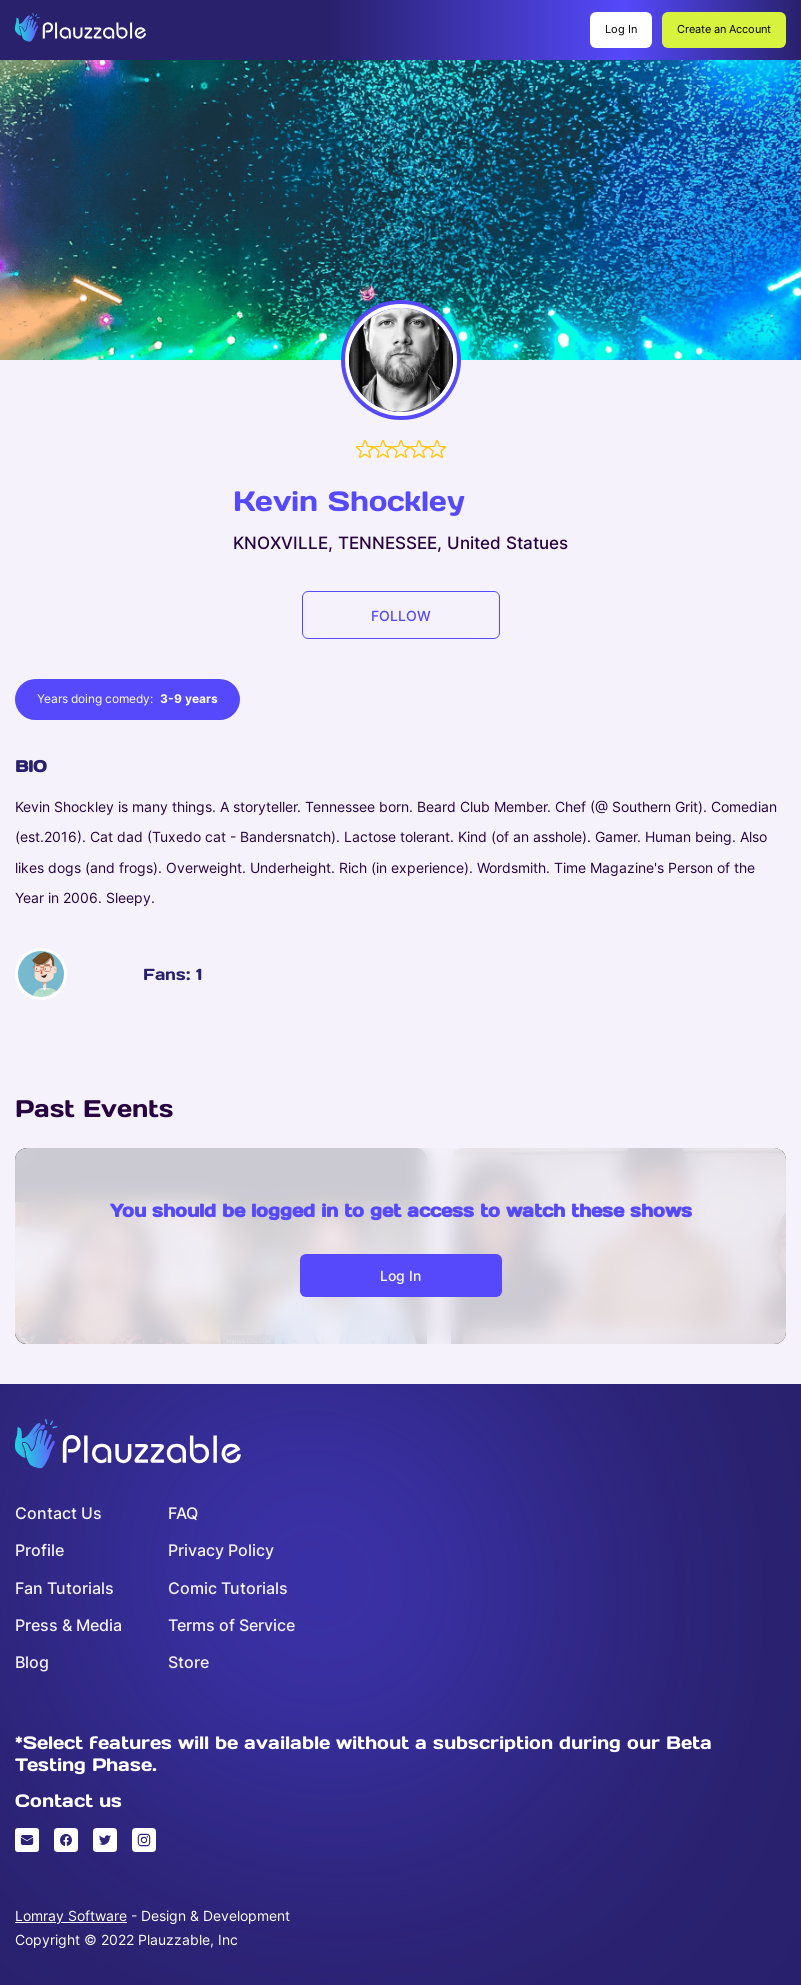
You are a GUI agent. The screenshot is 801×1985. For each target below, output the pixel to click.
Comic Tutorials (228, 1588)
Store (188, 1662)
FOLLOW (401, 615)
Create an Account (724, 29)
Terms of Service (231, 1625)
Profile (39, 1550)
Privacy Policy (221, 1550)
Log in (400, 1275)
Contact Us (58, 1513)
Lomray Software (71, 1915)
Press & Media (68, 1625)
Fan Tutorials (64, 1588)
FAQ (183, 1513)
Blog (32, 1662)
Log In (621, 29)
